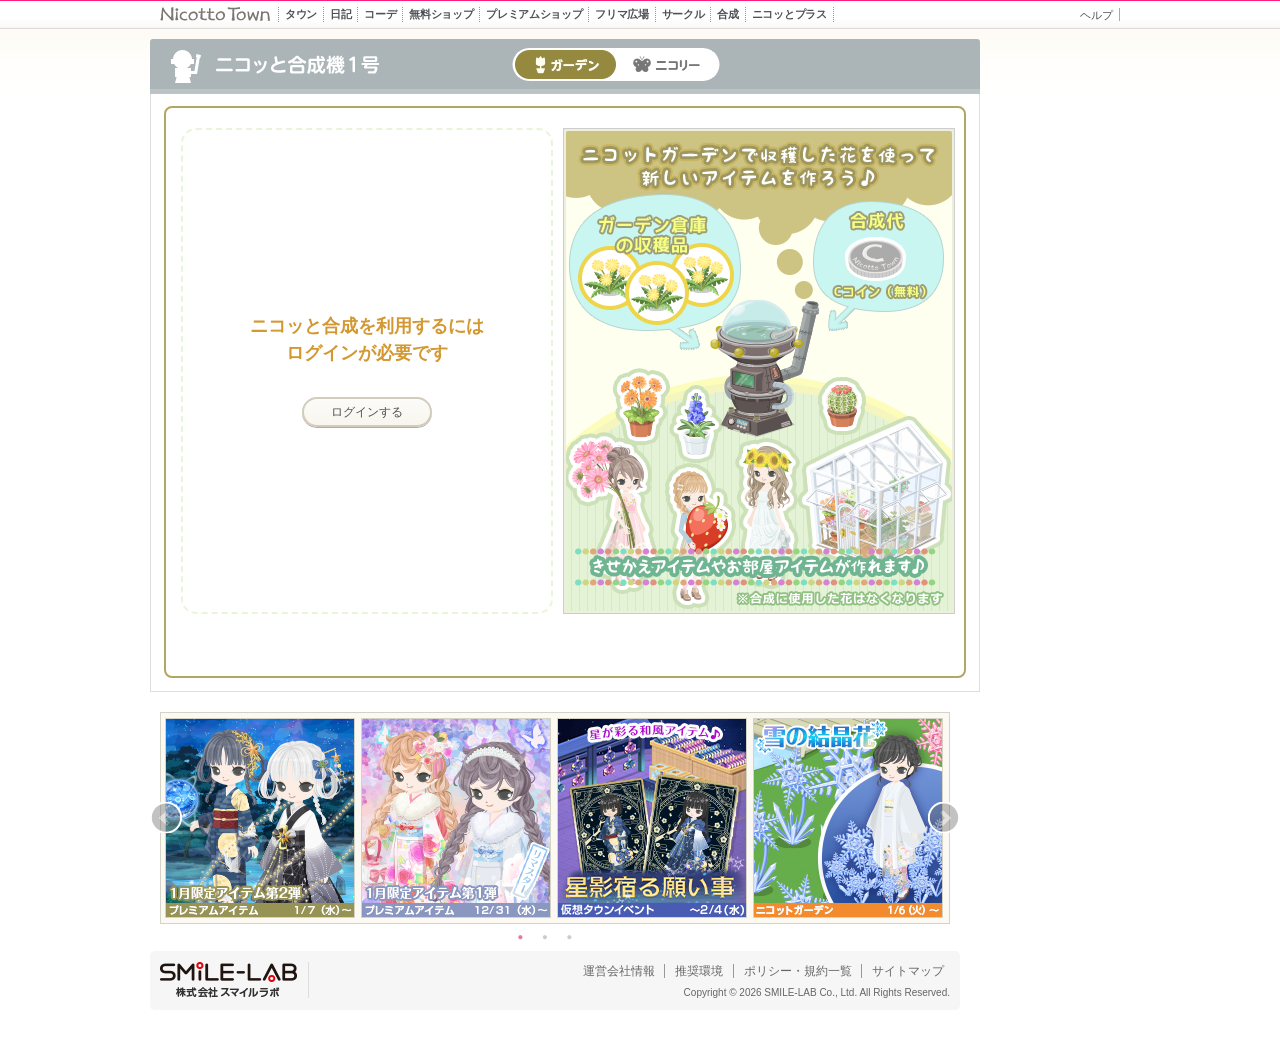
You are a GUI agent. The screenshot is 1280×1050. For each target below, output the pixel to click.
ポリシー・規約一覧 (798, 971)
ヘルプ (1096, 15)
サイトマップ (908, 971)
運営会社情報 (619, 971)
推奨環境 (699, 971)
